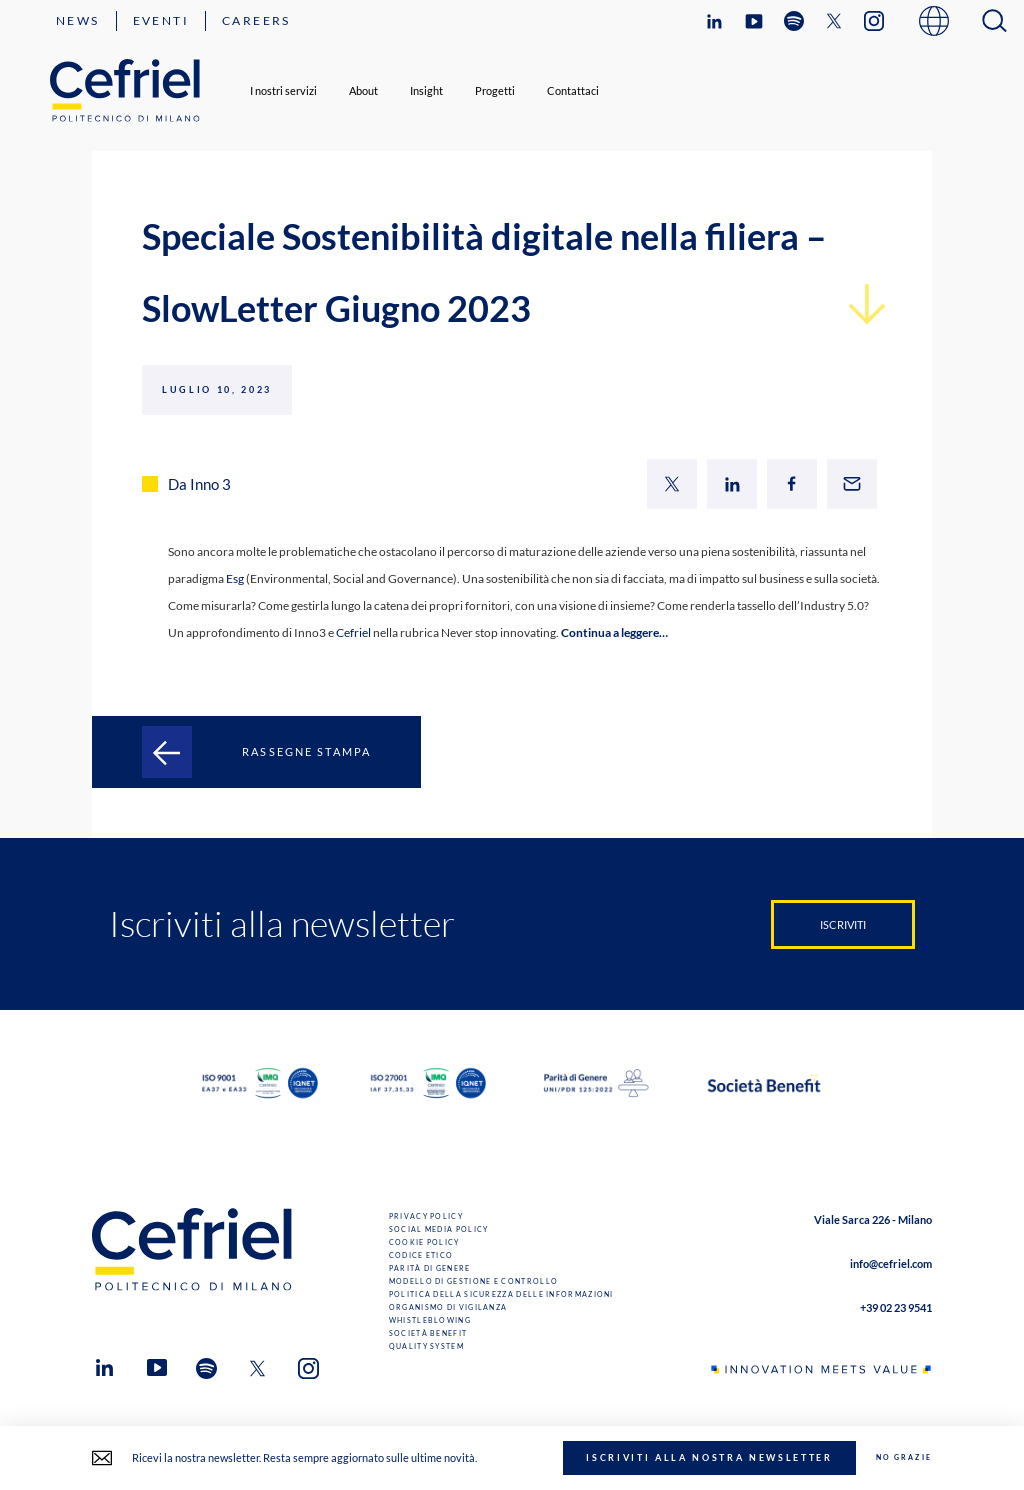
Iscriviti (843, 924)
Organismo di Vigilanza (448, 1307)
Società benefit (428, 1333)
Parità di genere (430, 1268)
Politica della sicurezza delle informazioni (501, 1294)
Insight (426, 90)
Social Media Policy (439, 1229)
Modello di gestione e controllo (473, 1281)
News (78, 20)
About (363, 90)
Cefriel (354, 632)
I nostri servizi (283, 90)
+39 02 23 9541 (896, 1307)
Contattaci (573, 90)
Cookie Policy (424, 1242)
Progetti (495, 90)
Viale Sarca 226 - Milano (873, 1219)
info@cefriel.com (891, 1263)
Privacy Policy (426, 1216)
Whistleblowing (430, 1320)
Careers (256, 20)
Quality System (426, 1346)
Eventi (161, 20)
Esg (235, 578)
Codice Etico (421, 1255)
